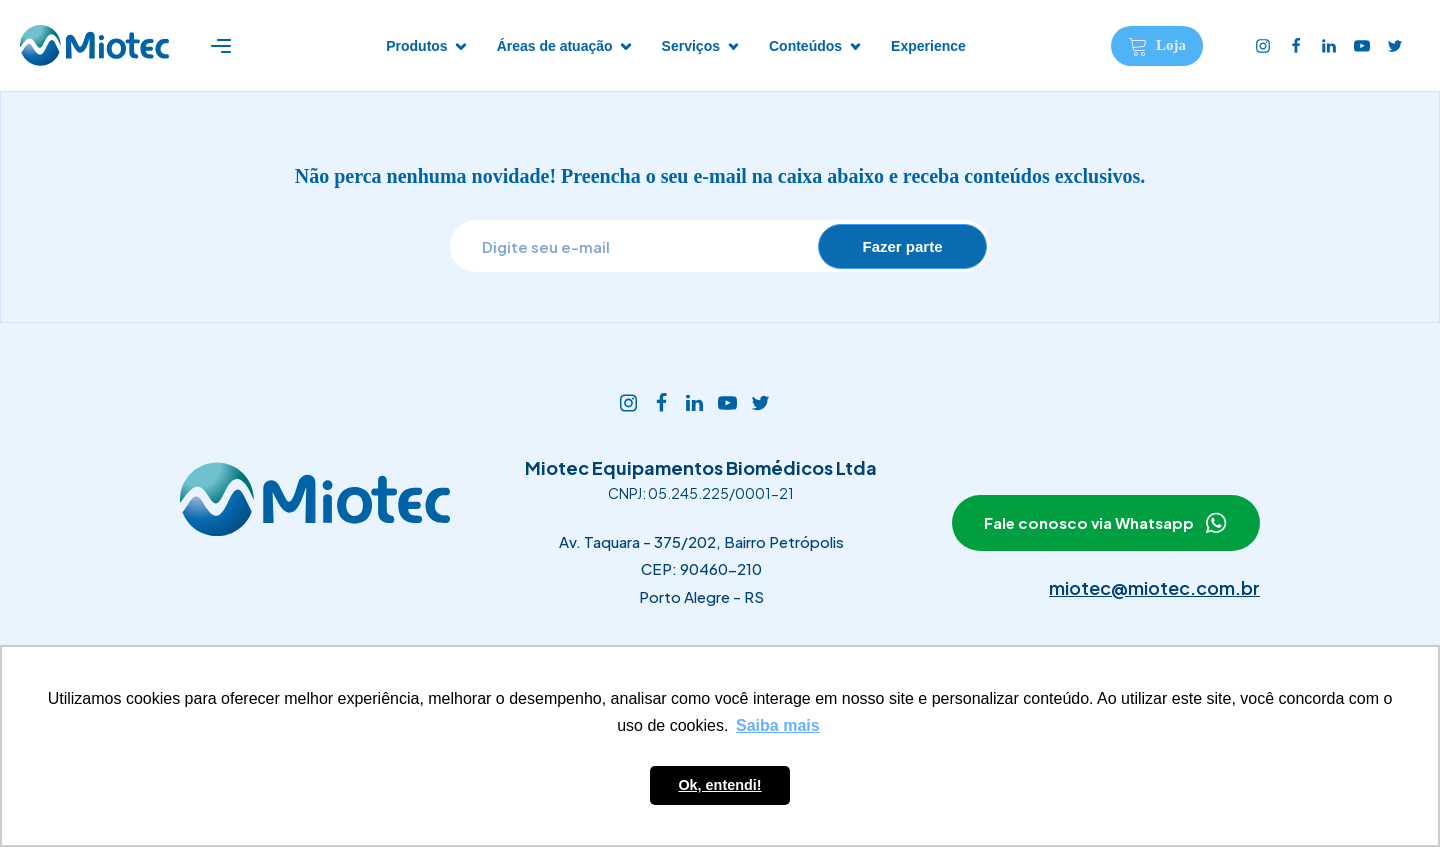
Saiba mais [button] (778, 725)
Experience (928, 46)
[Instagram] (1264, 46)
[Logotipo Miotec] (94, 45)
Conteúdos (805, 46)
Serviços (691, 46)
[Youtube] (1363, 46)
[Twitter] (1396, 46)
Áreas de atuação (555, 46)
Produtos (416, 46)
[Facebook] (1297, 46)
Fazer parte (902, 246)
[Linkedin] (1330, 46)
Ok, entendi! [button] (719, 785)
